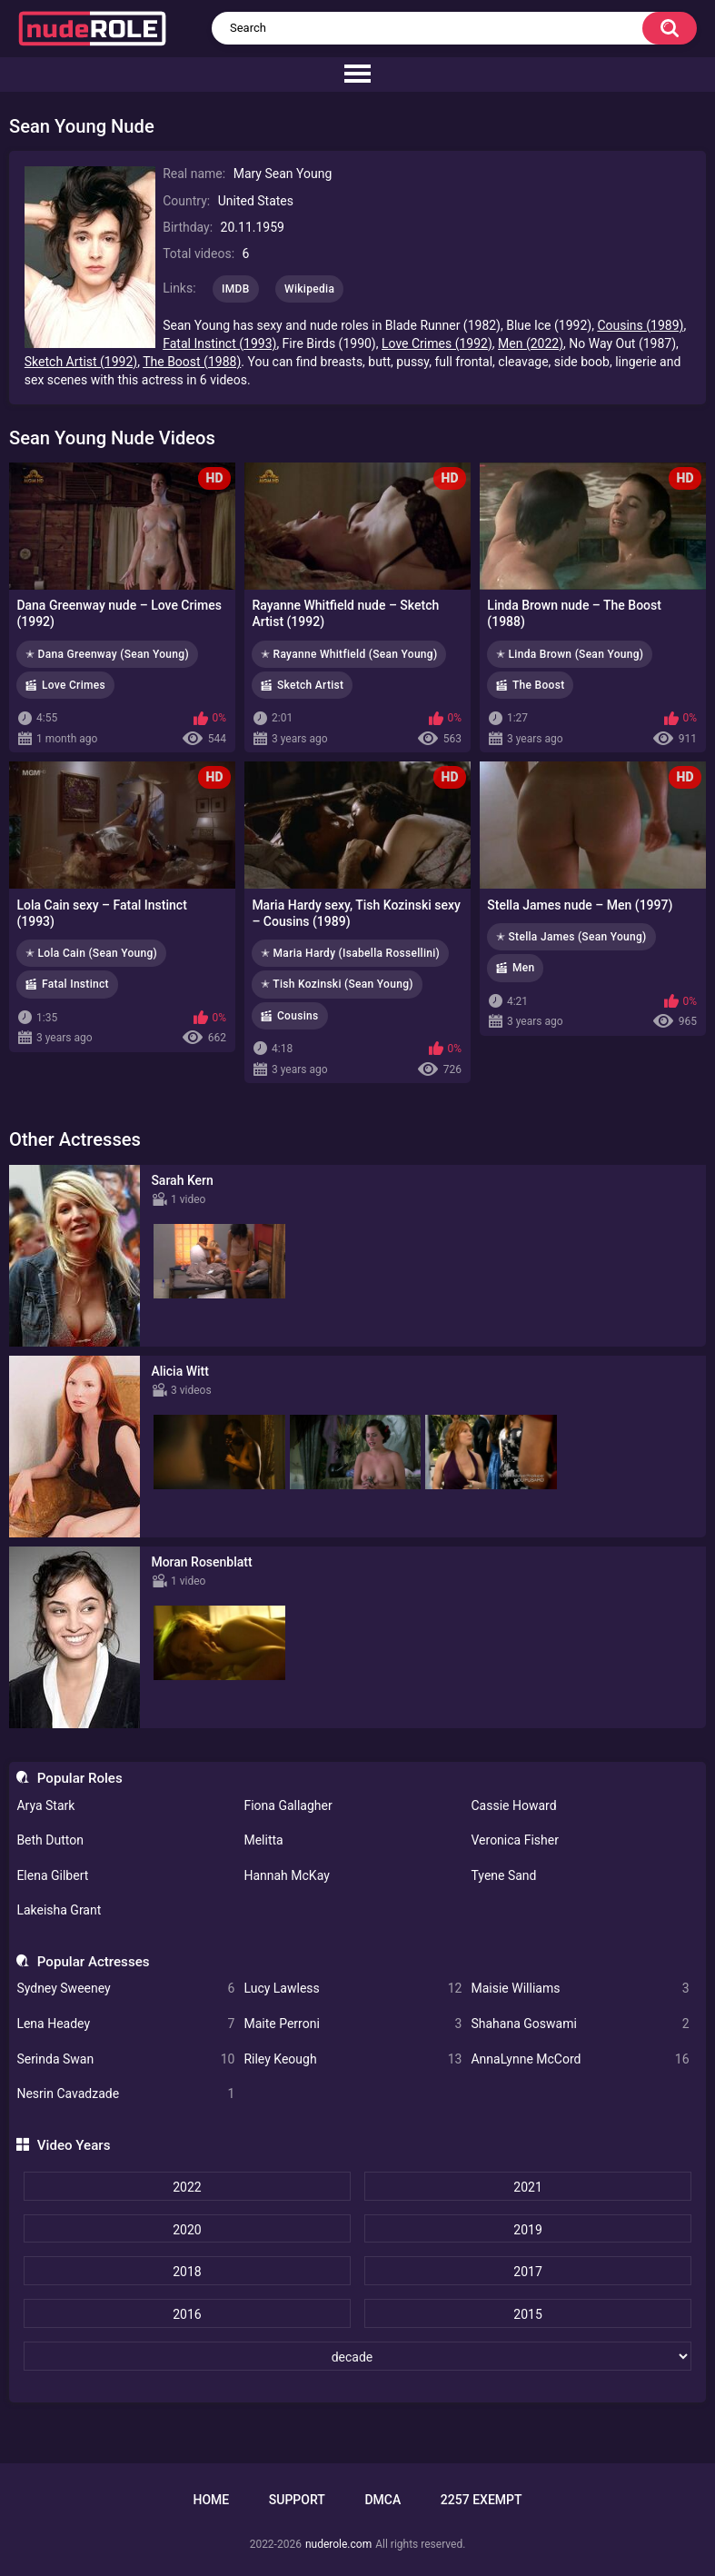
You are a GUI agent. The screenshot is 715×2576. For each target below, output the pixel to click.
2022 (187, 2187)
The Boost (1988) (192, 361)
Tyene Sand (503, 1875)
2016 (187, 2314)
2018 (187, 2271)
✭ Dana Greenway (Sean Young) (107, 654)
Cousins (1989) (640, 325)
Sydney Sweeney (125, 1988)
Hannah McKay (286, 1875)
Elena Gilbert (52, 1875)
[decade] (357, 2356)
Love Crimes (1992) (437, 343)
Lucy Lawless (352, 1988)
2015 (527, 2314)
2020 (187, 2230)
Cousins (298, 1016)
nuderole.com (338, 2544)
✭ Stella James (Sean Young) (571, 936)
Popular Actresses (93, 1962)
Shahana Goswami (580, 2024)
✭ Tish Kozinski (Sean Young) (337, 984)
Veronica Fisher (514, 1840)
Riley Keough (352, 2059)
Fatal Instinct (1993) (219, 343)
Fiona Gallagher (287, 1805)
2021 (527, 2187)
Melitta (263, 1840)
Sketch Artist (310, 685)
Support (297, 2499)
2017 (527, 2271)
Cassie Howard (513, 1805)
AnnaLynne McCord (580, 2059)
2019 (527, 2230)
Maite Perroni (352, 2024)
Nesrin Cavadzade (125, 2094)
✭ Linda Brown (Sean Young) (569, 654)
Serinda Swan (125, 2059)
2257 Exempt (481, 2499)
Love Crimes (73, 685)
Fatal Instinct (75, 984)
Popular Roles (80, 1778)
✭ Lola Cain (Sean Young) (91, 953)
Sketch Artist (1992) (81, 361)
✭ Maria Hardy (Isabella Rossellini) (350, 953)
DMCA (382, 2499)
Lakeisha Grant (58, 1910)
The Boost (538, 685)
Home (211, 2499)
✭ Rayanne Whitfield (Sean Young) (349, 654)
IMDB (236, 289)
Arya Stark (45, 1805)
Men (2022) (530, 343)
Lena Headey (125, 2024)
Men (523, 967)
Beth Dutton (50, 1840)
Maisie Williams (580, 1988)
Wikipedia (309, 289)
